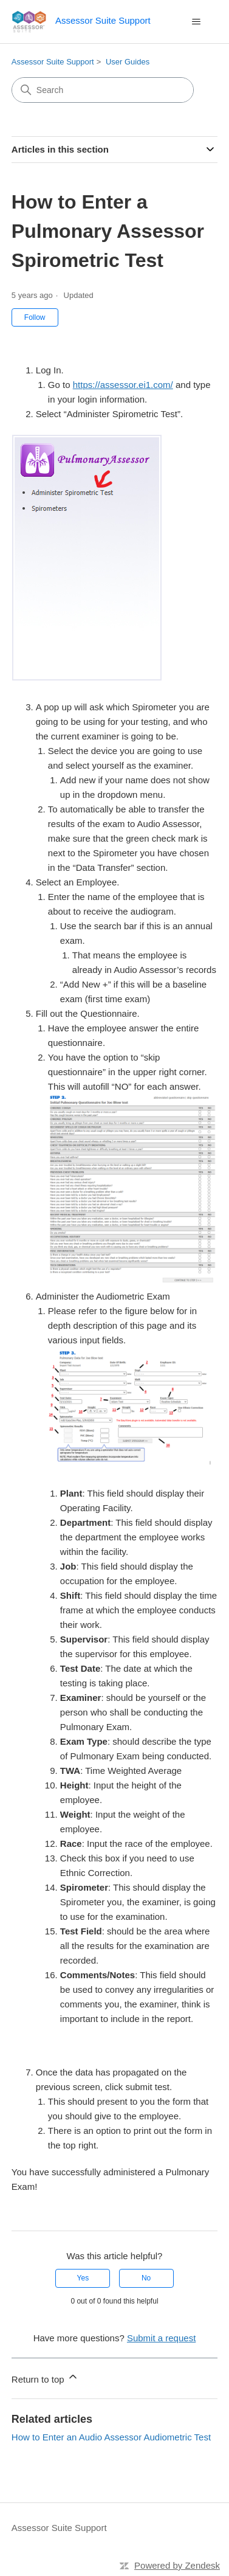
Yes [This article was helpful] (83, 2278)
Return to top (45, 2377)
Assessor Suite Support (53, 61)
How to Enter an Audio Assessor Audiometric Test (111, 2437)
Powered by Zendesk (177, 2565)
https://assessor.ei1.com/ (123, 384)
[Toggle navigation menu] (195, 22)
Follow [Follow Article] (35, 317)
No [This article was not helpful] (146, 2278)
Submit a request (161, 2338)
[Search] (102, 90)
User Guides (127, 61)
